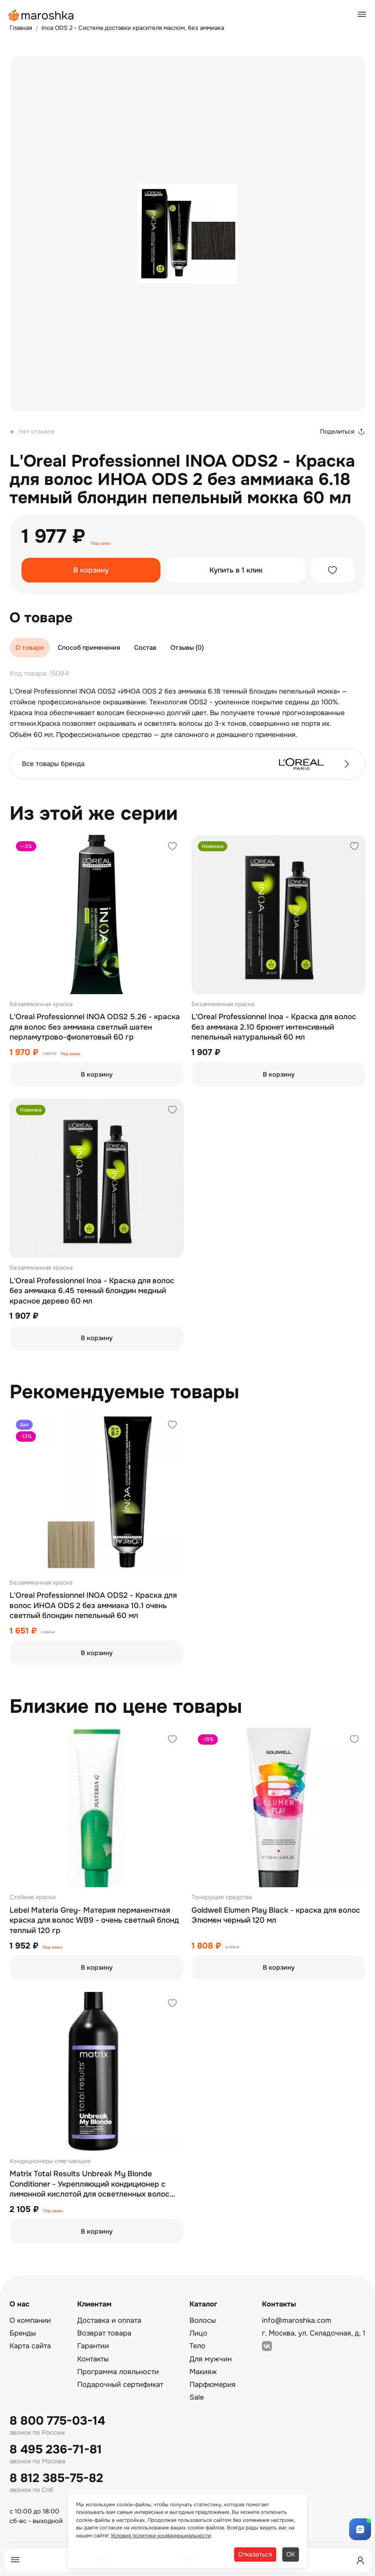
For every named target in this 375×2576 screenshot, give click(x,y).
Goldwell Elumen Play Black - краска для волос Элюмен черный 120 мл (275, 1915)
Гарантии (93, 2345)
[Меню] (15, 2560)
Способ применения (89, 647)
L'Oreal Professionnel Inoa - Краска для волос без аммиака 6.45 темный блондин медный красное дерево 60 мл (92, 1291)
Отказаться (255, 2554)
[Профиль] (360, 2560)
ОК (290, 2554)
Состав (145, 647)
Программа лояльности (118, 2371)
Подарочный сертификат (120, 2384)
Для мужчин (210, 2359)
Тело (197, 2345)
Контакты (93, 2359)
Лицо (198, 2333)
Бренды (23, 2333)
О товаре (30, 647)
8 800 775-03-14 (57, 2420)
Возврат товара (104, 2333)
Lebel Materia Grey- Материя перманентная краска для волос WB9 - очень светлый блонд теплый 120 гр (94, 1920)
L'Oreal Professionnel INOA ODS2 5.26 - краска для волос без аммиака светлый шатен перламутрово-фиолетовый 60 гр (95, 1027)
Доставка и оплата (109, 2320)
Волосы (202, 2320)
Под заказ (101, 543)
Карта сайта (30, 2345)
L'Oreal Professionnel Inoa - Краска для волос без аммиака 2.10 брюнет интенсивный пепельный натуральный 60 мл (273, 1027)
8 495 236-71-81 (56, 2449)
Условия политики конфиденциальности (161, 2535)
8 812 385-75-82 (56, 2478)
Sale (196, 2397)
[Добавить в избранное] (332, 570)
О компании (30, 2320)
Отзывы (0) (187, 647)
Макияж (203, 2371)
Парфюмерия (212, 2384)
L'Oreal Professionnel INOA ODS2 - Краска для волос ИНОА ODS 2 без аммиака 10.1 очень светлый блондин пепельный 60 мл (93, 1605)
